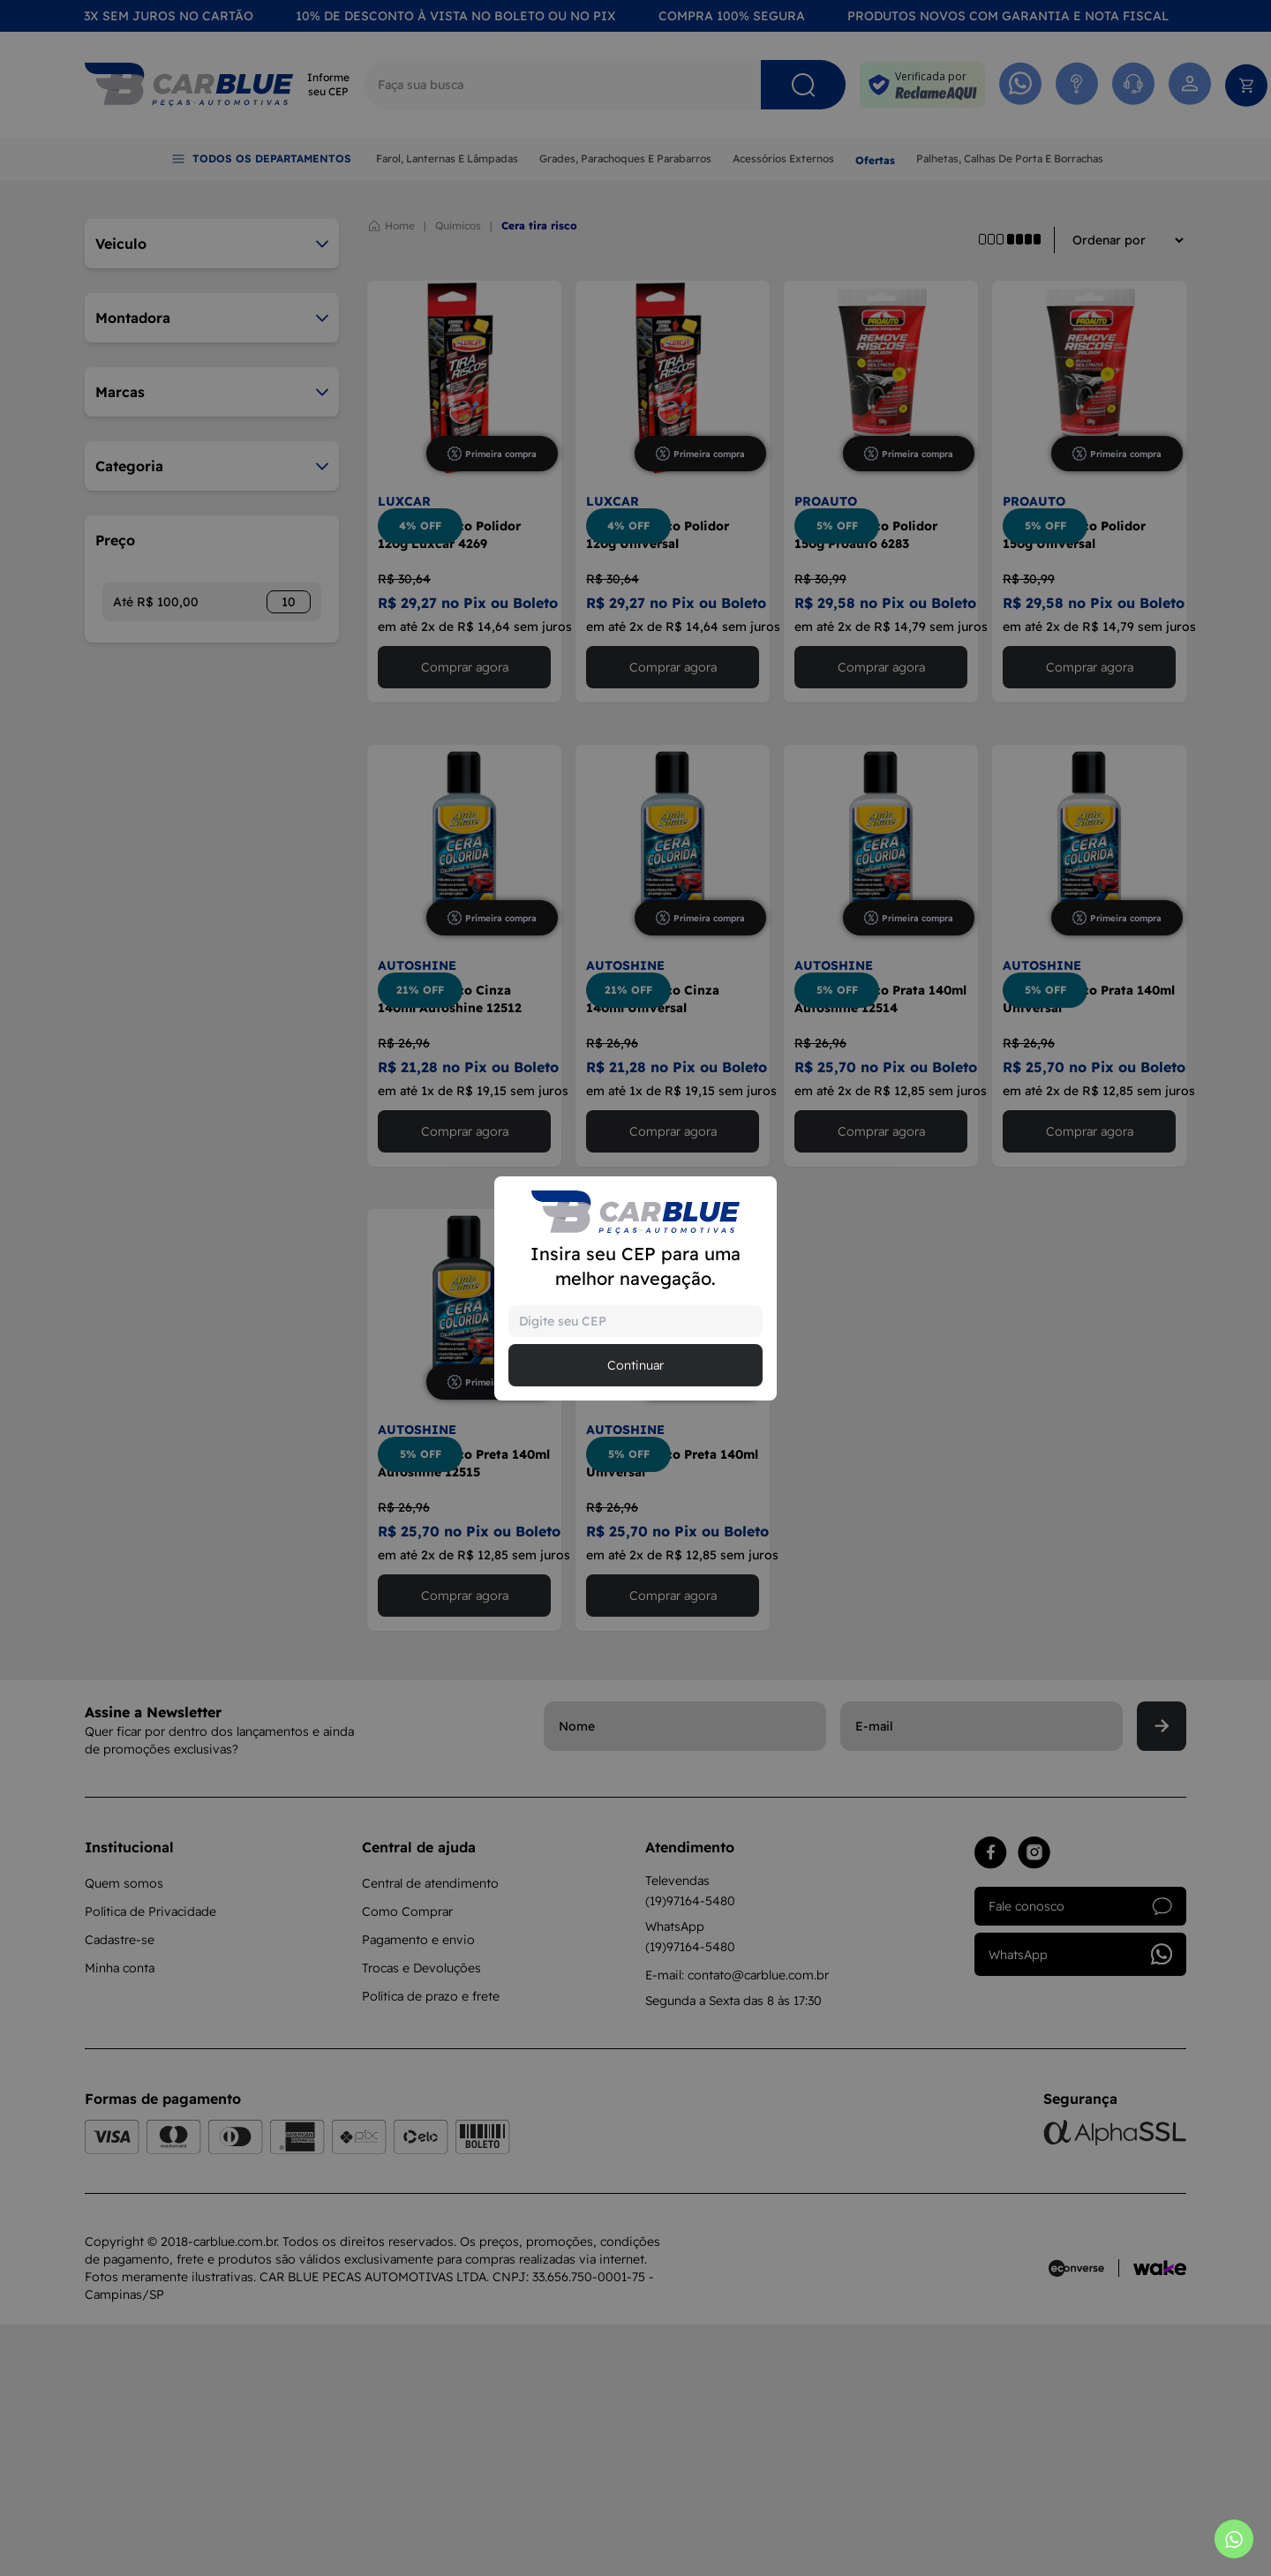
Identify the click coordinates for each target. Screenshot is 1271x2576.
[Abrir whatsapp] (1234, 2539)
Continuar (635, 1365)
